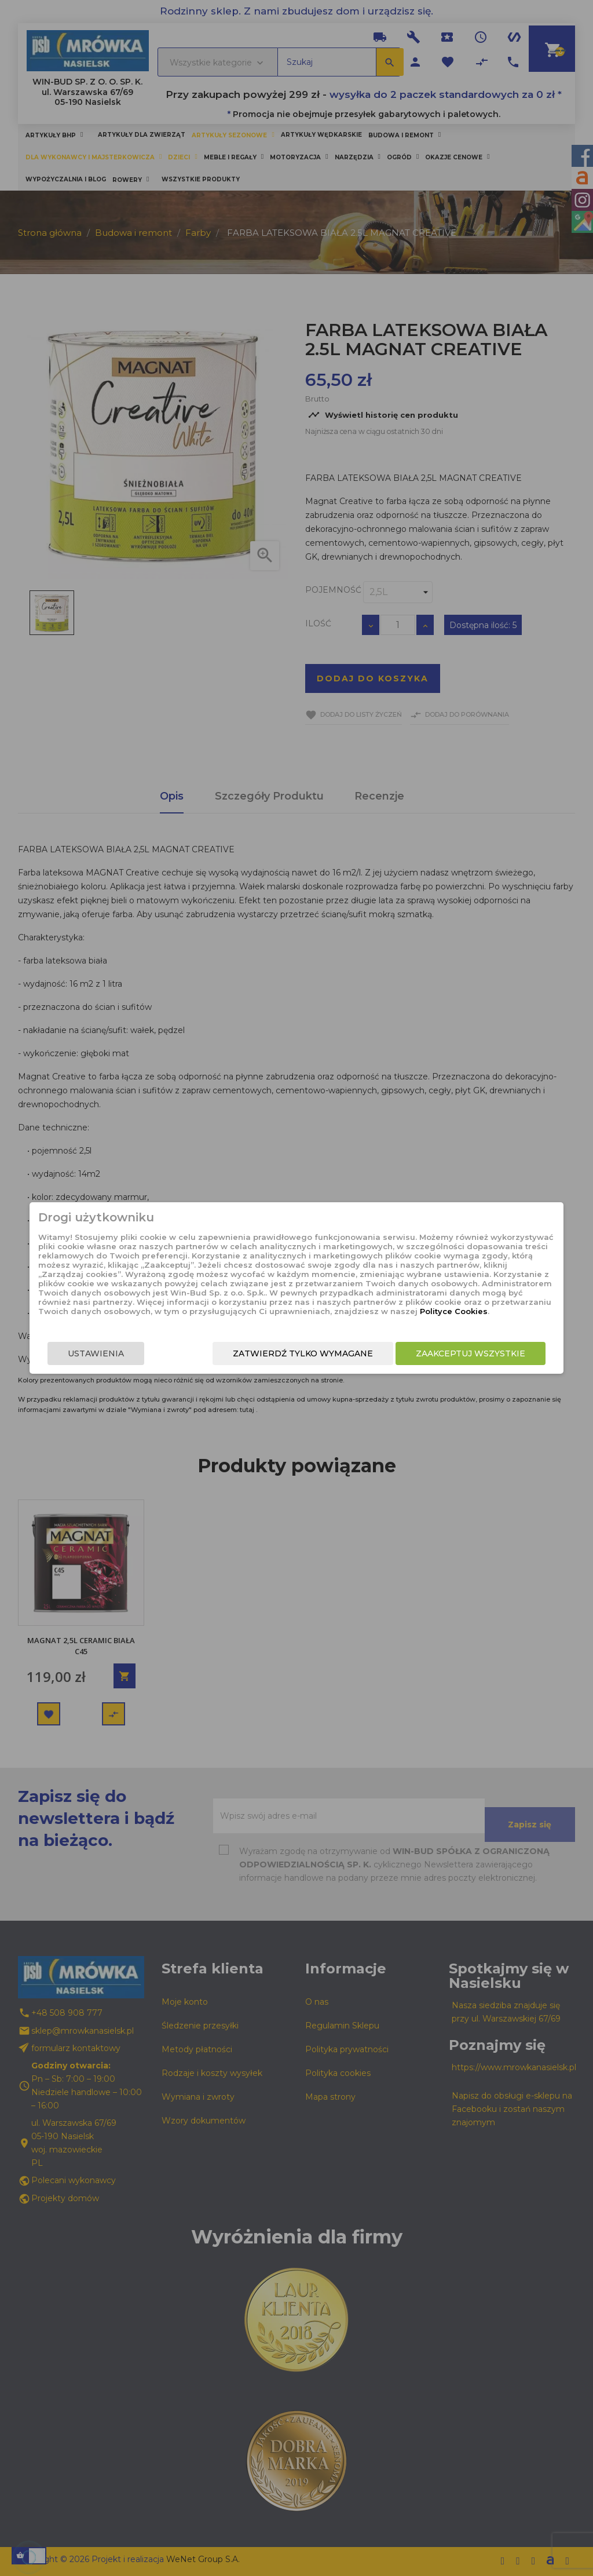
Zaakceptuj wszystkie (486, 1353)
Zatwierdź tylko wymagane (318, 1353)
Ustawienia (80, 1353)
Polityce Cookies (287, 1311)
